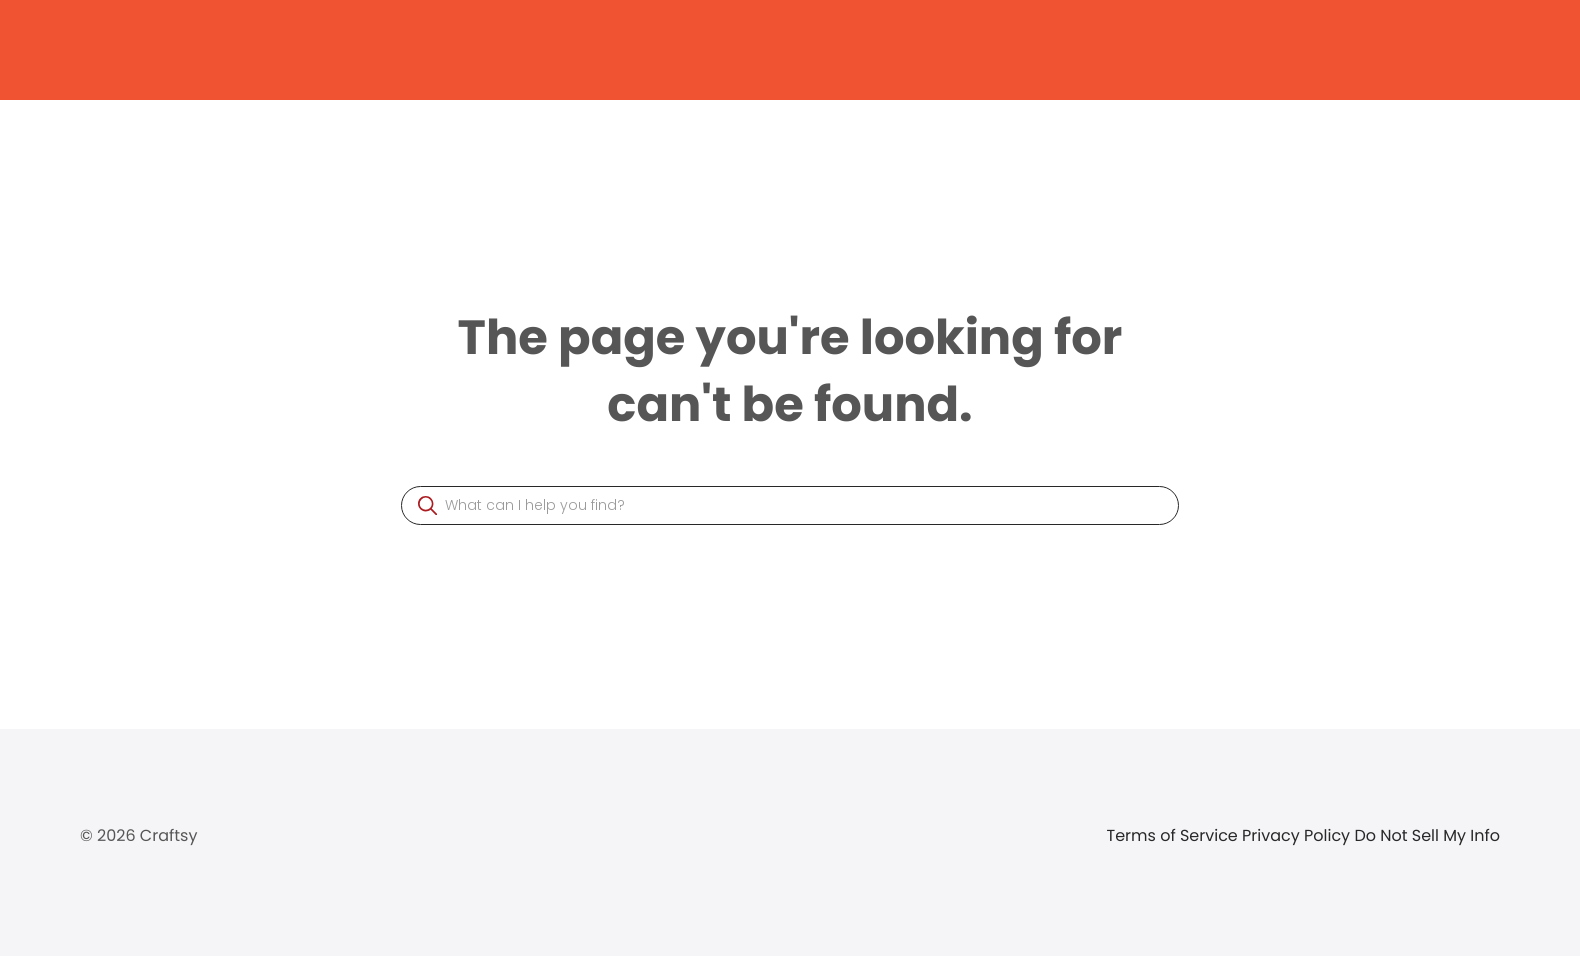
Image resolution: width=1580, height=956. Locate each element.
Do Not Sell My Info (1427, 835)
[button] (427, 505)
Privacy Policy (1298, 835)
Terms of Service (1175, 835)
